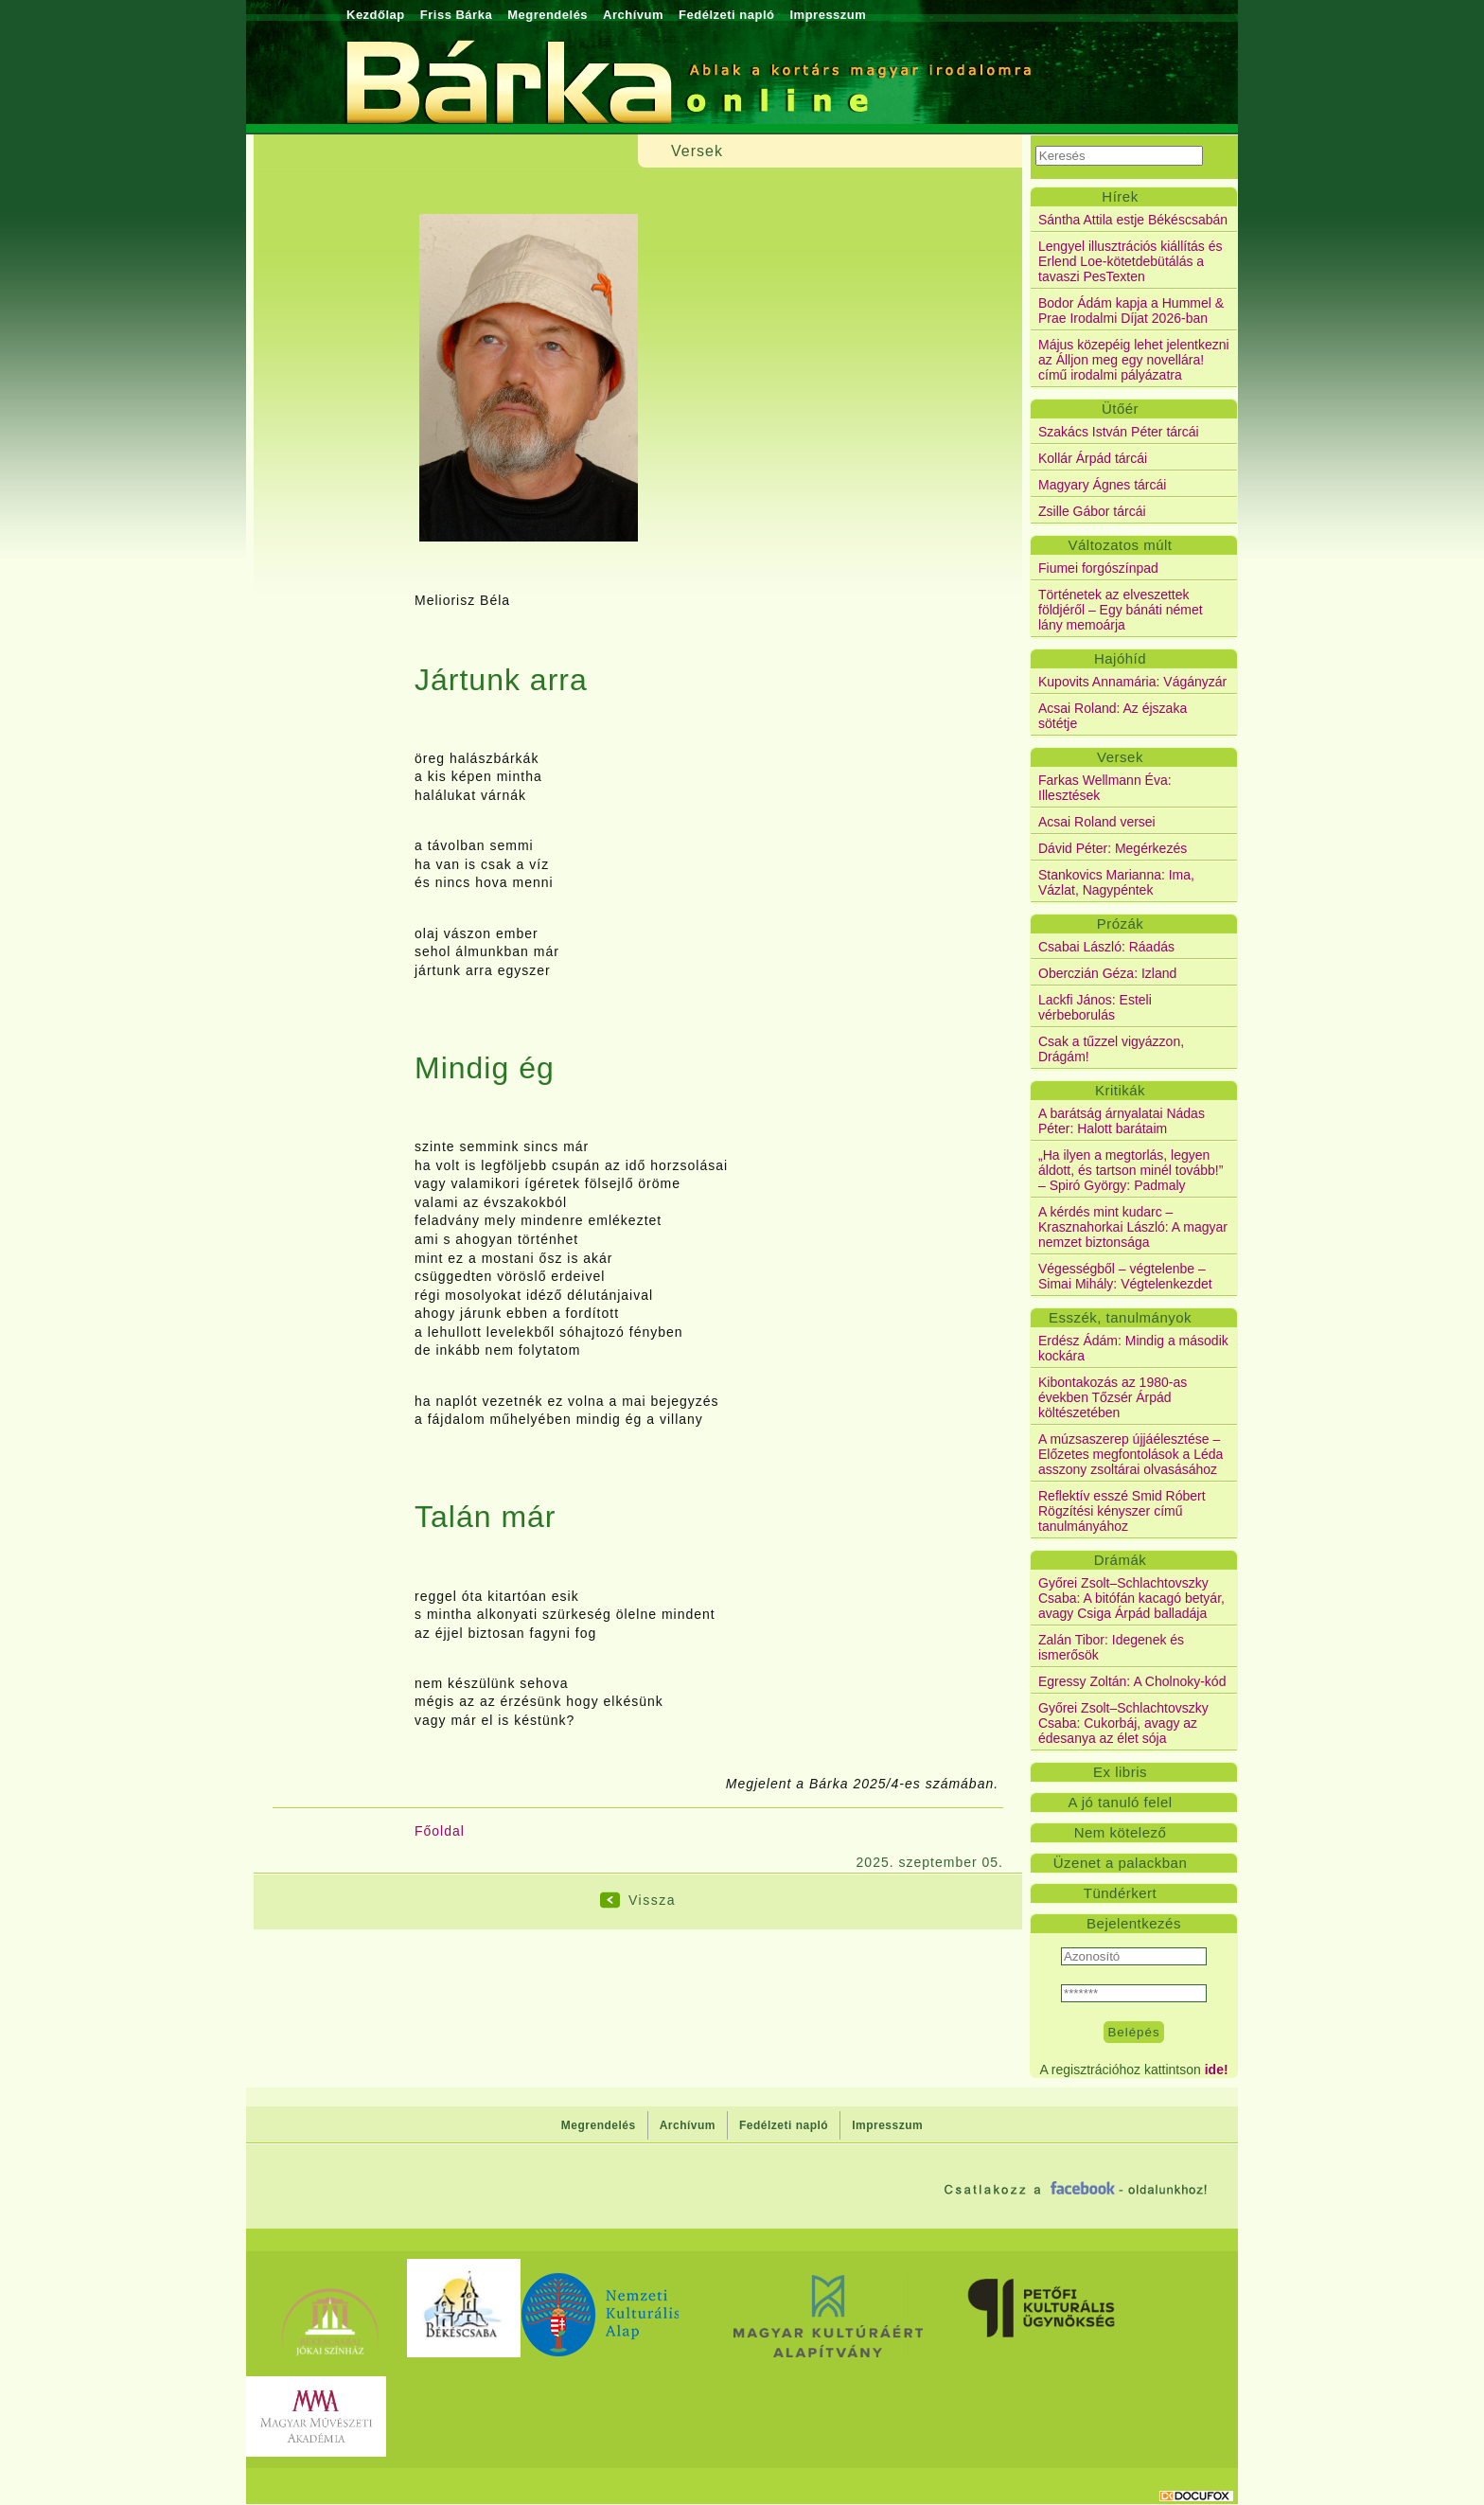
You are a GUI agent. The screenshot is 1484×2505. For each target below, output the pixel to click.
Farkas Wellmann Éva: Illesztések (1105, 788)
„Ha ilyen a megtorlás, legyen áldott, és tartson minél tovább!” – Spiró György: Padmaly (1130, 1170)
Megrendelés (547, 15)
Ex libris (1120, 1772)
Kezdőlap (375, 15)
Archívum (633, 15)
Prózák (1120, 923)
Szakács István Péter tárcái (1118, 431)
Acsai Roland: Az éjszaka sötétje (1112, 716)
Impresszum (827, 15)
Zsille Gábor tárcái (1092, 511)
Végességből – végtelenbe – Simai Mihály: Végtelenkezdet (1125, 1276)
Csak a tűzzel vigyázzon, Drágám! (1111, 1049)
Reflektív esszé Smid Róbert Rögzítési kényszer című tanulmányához (1122, 1511)
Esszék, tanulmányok (1120, 1317)
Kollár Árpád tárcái (1092, 458)
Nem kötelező (1120, 1832)
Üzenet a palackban (1120, 1863)
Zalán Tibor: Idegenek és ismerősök (1111, 1647)
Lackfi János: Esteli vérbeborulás (1095, 1007)
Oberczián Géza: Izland (1107, 973)
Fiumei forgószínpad (1098, 568)
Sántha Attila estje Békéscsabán (1133, 219)
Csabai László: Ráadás (1106, 946)
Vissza (652, 1900)
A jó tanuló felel (1120, 1802)
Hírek (1120, 196)
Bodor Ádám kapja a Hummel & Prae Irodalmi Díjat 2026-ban (1131, 310)
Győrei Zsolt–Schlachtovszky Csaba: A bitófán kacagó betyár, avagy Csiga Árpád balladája (1131, 1598)
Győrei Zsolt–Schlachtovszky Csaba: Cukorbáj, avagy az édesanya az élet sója (1123, 1723)
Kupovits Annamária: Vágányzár (1132, 681)
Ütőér (1120, 408)
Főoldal (440, 1831)
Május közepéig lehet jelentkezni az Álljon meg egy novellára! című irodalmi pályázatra (1133, 359)
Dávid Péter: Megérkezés (1112, 848)
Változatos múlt (1120, 545)
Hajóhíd (1120, 658)
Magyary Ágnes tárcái (1102, 484)
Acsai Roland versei (1097, 821)
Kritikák (1120, 1090)
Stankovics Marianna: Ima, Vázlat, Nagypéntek (1116, 882)
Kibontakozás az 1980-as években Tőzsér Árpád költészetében (1112, 1397)
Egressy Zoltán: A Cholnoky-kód (1132, 1681)
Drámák (1120, 1560)
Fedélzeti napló (726, 15)
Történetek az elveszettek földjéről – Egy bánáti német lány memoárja (1120, 609)
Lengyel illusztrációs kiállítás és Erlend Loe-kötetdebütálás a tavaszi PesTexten (1130, 261)
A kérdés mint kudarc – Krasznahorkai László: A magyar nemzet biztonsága (1133, 1227)
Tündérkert (1120, 1893)
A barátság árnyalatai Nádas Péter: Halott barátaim (1121, 1121)
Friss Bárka (456, 15)
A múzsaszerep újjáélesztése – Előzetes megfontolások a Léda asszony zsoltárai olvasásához (1130, 1454)
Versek (1120, 757)
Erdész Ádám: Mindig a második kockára (1133, 1348)
